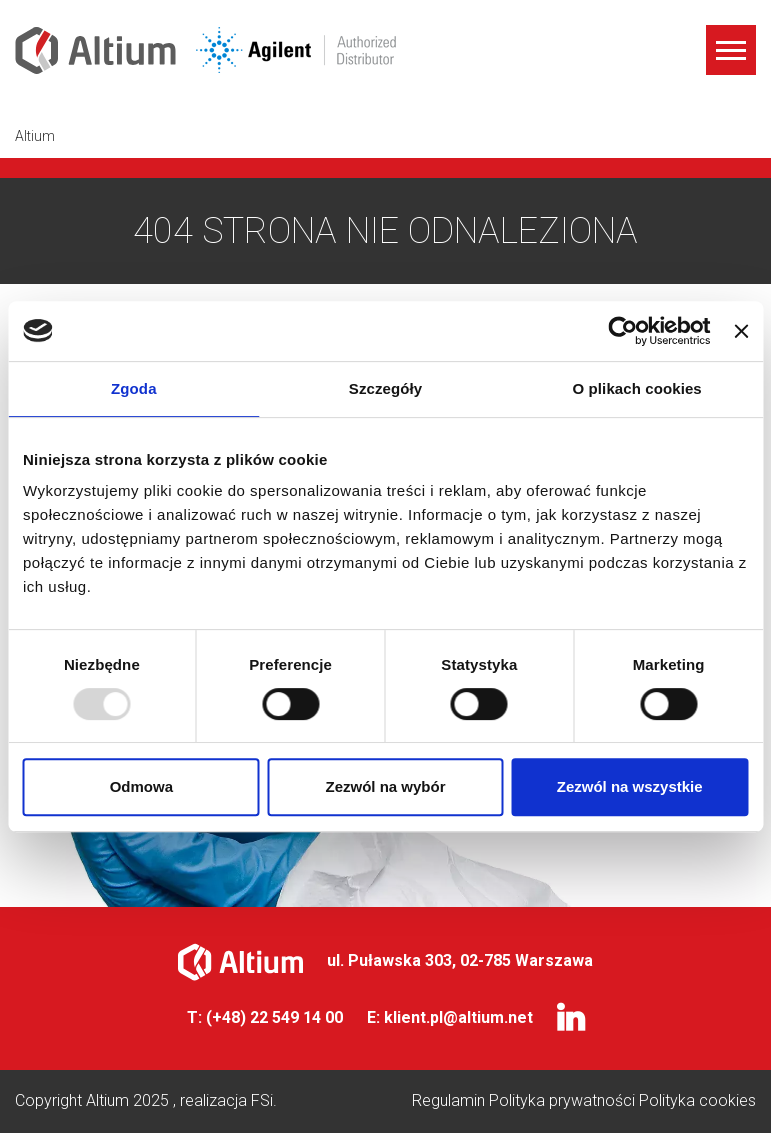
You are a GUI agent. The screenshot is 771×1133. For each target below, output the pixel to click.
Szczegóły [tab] (385, 388)
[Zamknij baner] (741, 331)
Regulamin (450, 1100)
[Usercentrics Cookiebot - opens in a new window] (623, 331)
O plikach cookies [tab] (637, 388)
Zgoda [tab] (134, 388)
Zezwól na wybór (385, 786)
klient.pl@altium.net (458, 1017)
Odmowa (141, 786)
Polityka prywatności (564, 1100)
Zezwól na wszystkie (630, 786)
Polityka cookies (697, 1100)
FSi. (264, 1100)
